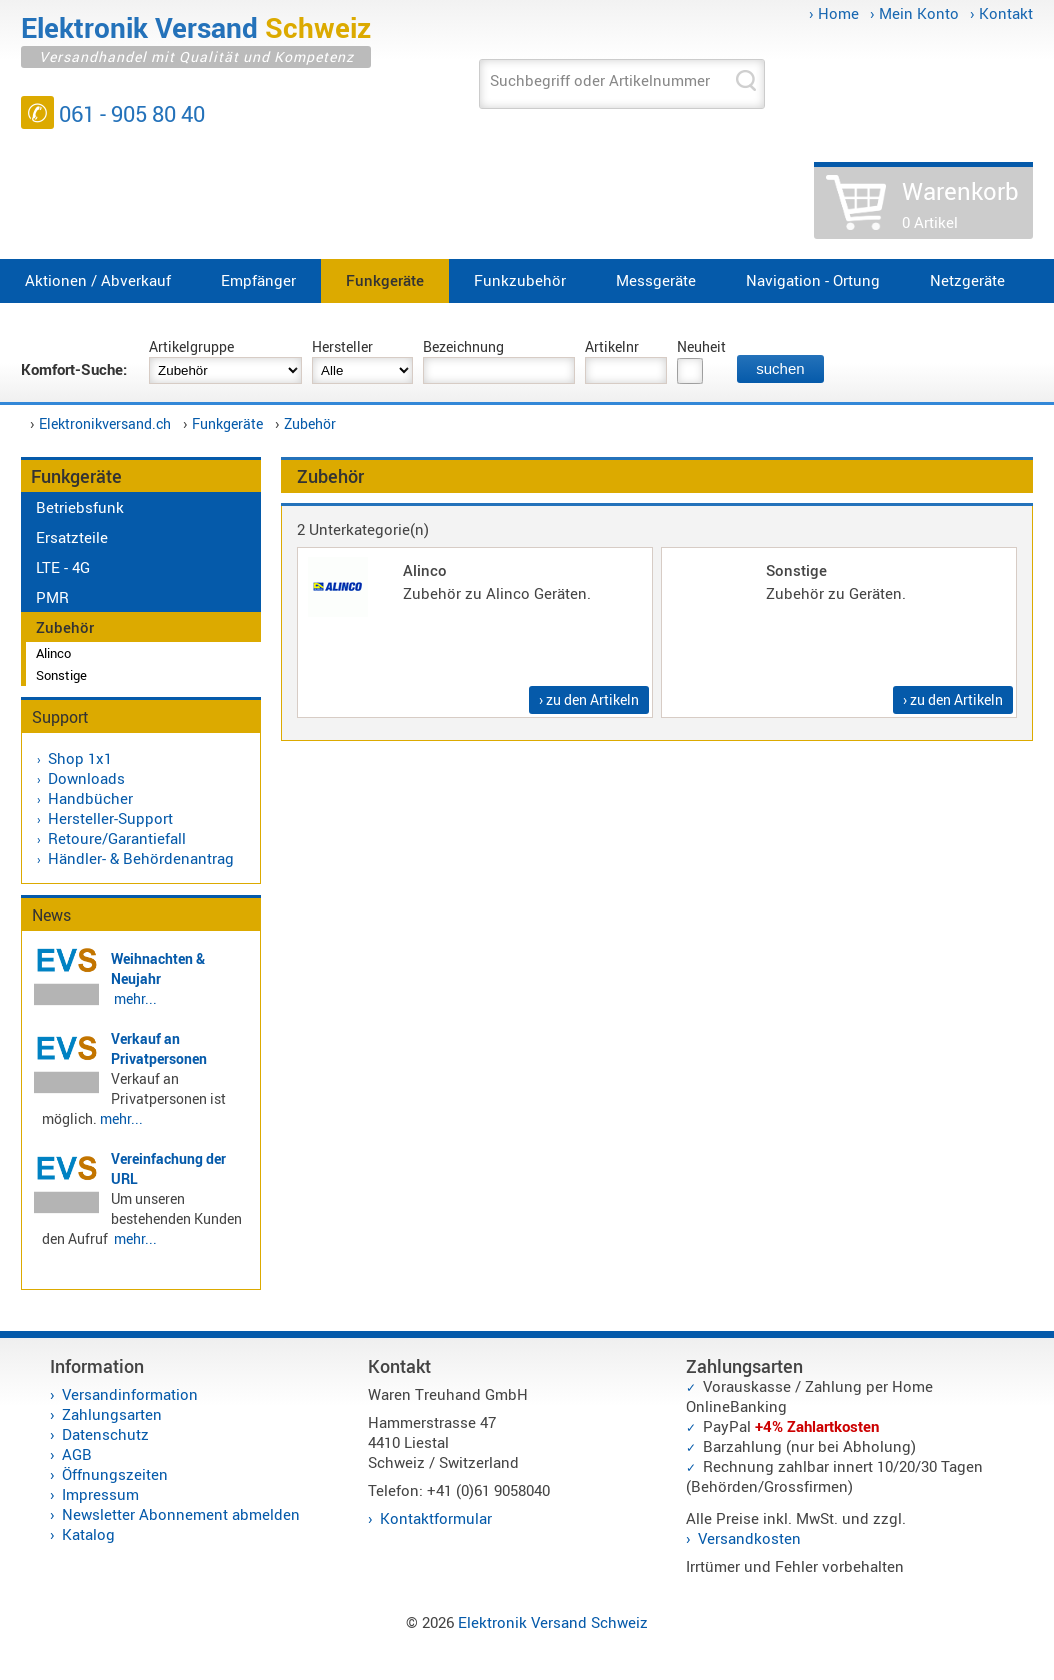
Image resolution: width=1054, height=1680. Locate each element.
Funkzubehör (520, 280)
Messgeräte (656, 280)
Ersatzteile (72, 537)
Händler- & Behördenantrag (141, 858)
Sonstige (61, 675)
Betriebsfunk (80, 507)
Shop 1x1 (80, 758)
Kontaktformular (436, 1518)
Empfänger (258, 280)
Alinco (53, 653)
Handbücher (90, 798)
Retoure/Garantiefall (117, 838)
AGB (77, 1454)
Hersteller (342, 346)
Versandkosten (749, 1538)
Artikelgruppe (191, 346)
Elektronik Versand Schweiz (553, 1622)
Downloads (86, 778)
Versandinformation (130, 1394)
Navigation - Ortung (813, 280)
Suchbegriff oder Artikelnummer (600, 80)
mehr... (135, 998)
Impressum (100, 1494)
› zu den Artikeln (589, 699)
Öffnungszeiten (115, 1474)
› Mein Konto (914, 13)
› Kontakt (1001, 13)
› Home (834, 13)
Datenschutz (105, 1434)
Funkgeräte (385, 280)
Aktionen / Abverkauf (98, 280)
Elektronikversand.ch (105, 423)
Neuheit (701, 346)
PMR (52, 597)
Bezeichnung (463, 346)
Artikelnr (612, 346)
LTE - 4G (63, 567)
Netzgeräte (967, 280)
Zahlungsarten (112, 1414)
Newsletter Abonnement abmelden (181, 1514)
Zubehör (310, 423)
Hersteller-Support (110, 818)
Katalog (88, 1534)
